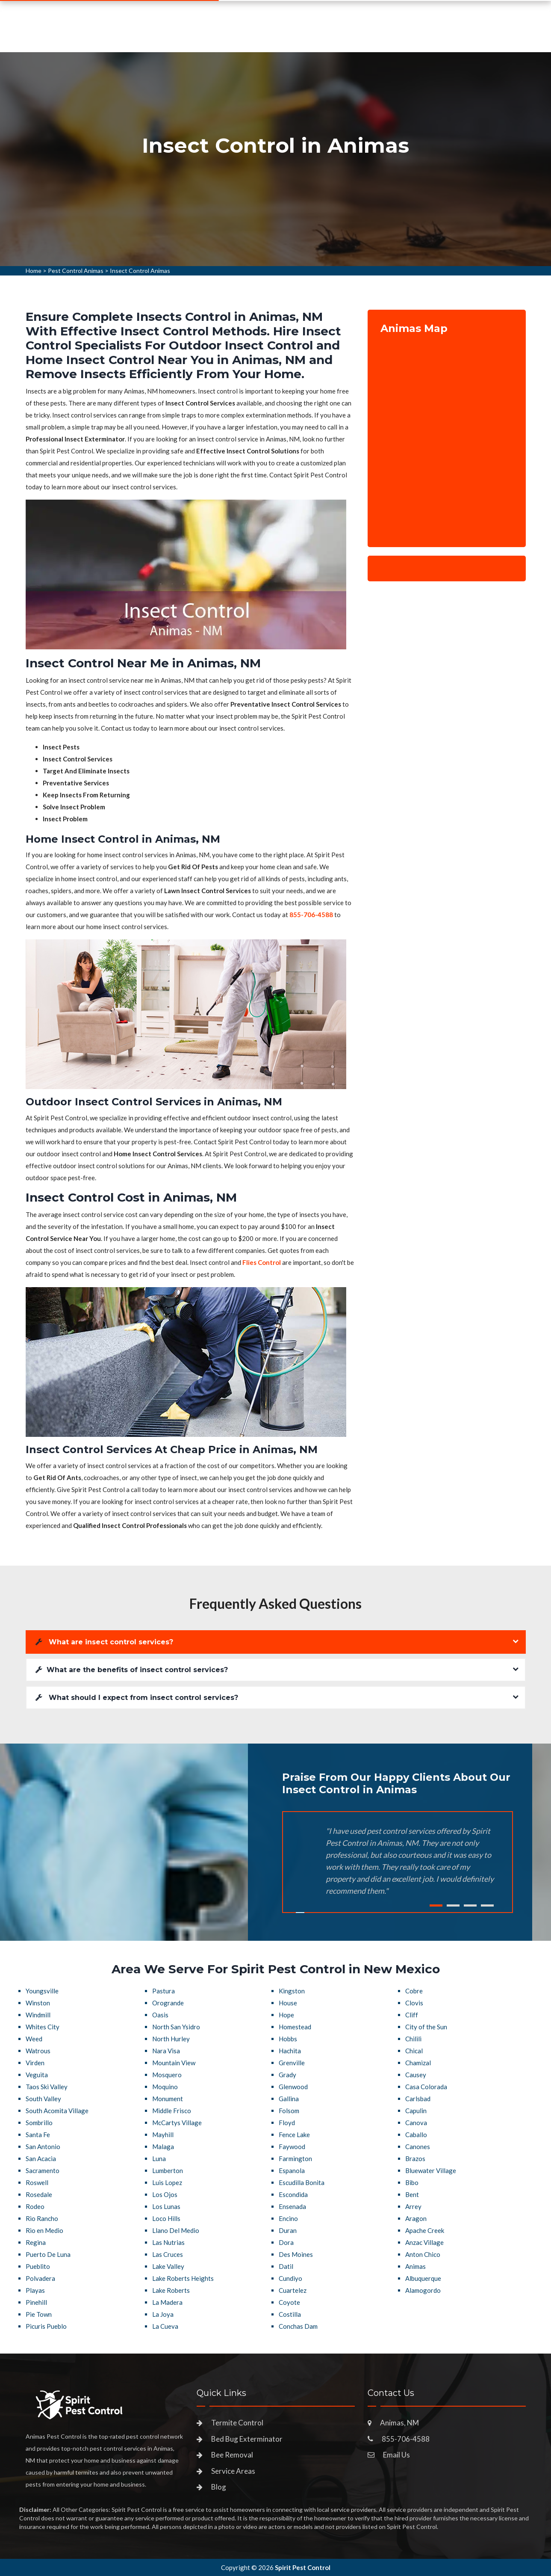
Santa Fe (38, 2134)
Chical (414, 2051)
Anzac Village (424, 2242)
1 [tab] (436, 1905)
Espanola (292, 2170)
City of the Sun (426, 2027)
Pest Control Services (237, 36)
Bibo (411, 2182)
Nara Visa (166, 2051)
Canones (417, 2146)
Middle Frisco (171, 2110)
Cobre (414, 1991)
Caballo (416, 2134)
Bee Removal (232, 2454)
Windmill (38, 2015)
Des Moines (296, 2254)
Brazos (415, 2158)
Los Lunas (166, 2206)
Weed (34, 2039)
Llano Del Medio (175, 2230)
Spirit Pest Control (302, 2567)
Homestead (295, 2027)
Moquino (165, 2086)
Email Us (396, 2454)
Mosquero (167, 2075)
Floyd (287, 2122)
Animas (415, 2266)
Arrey (413, 2206)
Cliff (411, 2015)
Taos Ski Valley (47, 2086)
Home (33, 270)
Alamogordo (423, 2290)
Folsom (289, 2110)
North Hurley (171, 2039)
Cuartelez (292, 2290)
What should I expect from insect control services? (136, 1698)
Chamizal (418, 2063)
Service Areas (319, 36)
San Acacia (41, 2158)
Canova (416, 2122)
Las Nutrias (168, 2242)
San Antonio (43, 2146)
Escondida (293, 2194)
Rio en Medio (44, 2230)
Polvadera (40, 2278)
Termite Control (237, 2422)
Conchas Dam (298, 2326)
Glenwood (293, 2086)
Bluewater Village (430, 2170)
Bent (412, 2194)
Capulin (416, 2110)
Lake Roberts (171, 2290)
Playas (35, 2290)
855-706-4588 (457, 33)
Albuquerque (423, 2278)
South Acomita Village (57, 2110)
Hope (286, 2015)
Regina (36, 2242)
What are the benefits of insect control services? (131, 1670)
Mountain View (173, 2063)
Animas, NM (399, 2422)
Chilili (413, 2039)
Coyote (289, 2302)
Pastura (163, 1991)
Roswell (37, 2182)
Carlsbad (417, 2098)
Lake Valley (168, 2266)
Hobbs (288, 2039)
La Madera (167, 2302)
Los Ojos (164, 2194)
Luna (159, 2158)
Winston (38, 2003)
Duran (288, 2230)
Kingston (292, 1991)
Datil (286, 2266)
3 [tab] (470, 1905)
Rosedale (39, 2194)
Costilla (290, 2314)
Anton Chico (422, 2254)
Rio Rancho (42, 2218)
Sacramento (42, 2170)
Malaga (163, 2146)
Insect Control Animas (140, 270)
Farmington (295, 2158)
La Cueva (165, 2326)
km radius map (446, 434)
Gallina (289, 2098)
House (288, 2003)
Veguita (37, 2075)
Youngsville (42, 1991)
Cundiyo (290, 2278)
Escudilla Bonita (301, 2182)
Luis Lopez (167, 2182)
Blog (218, 2486)
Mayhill (163, 2134)
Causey (415, 2075)
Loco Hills (166, 2218)
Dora (286, 2242)
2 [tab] (453, 1905)
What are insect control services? (104, 1642)
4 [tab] (487, 1905)
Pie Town (39, 2314)
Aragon (416, 2218)
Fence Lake (294, 2134)
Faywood (292, 2146)
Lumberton (167, 2170)
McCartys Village (177, 2122)
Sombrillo (39, 2122)
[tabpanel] (275, 159)
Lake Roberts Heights (183, 2278)
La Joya (163, 2314)
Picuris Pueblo (46, 2326)
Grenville (292, 2063)
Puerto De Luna (48, 2254)
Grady (287, 2075)
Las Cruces (167, 2254)
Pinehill (36, 2302)
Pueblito (38, 2266)
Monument (167, 2098)
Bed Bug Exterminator (247, 2438)
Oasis (160, 2015)
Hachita (290, 2051)
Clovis (414, 2003)
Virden (35, 2063)
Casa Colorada (426, 2086)
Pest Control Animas (75, 270)
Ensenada (292, 2206)
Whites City (42, 2027)
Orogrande (168, 2003)
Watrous (38, 2051)
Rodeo (35, 2206)
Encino (288, 2218)
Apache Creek (424, 2230)
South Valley (43, 2098)
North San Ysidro (176, 2027)
